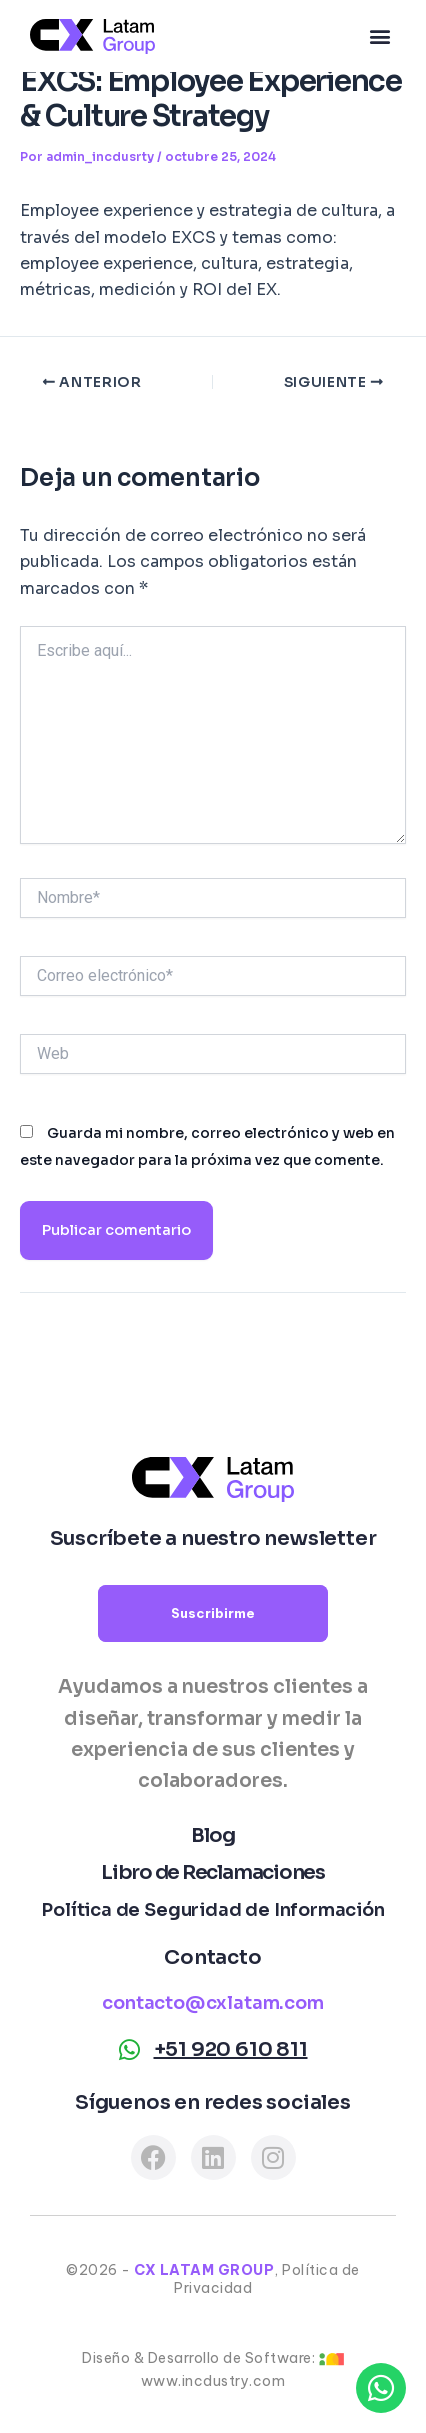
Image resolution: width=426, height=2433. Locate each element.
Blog (212, 1835)
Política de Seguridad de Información (213, 1910)
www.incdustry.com (213, 2381)
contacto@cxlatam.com (212, 2003)
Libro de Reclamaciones (213, 1872)
